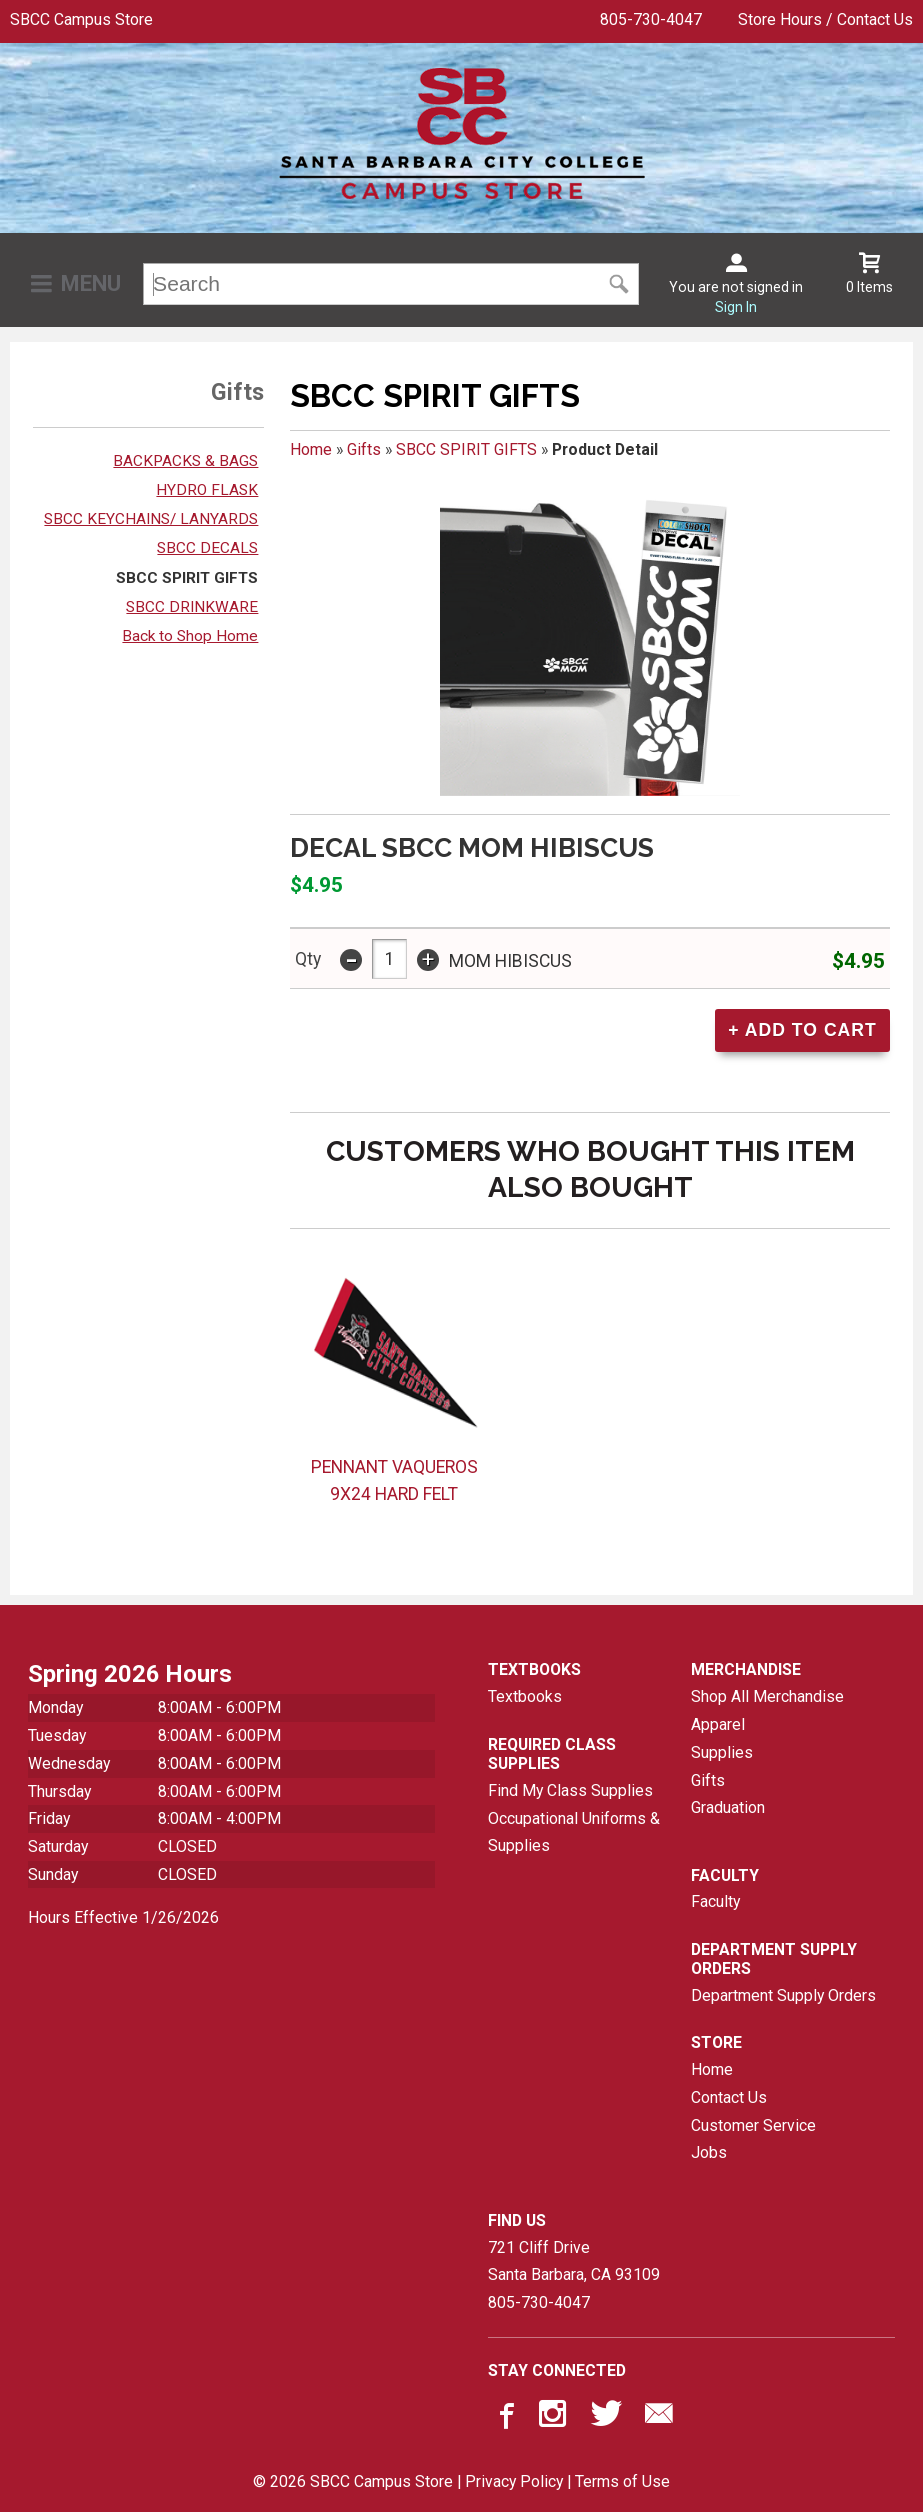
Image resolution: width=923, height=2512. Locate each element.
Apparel (718, 1724)
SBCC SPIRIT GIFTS (187, 578)
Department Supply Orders (783, 1995)
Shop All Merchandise (767, 1696)
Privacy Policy (514, 2481)
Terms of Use (622, 2481)
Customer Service (753, 2125)
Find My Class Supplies (570, 1790)
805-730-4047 (651, 19)
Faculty (715, 1901)
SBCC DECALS (207, 548)
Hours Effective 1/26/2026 (123, 1917)
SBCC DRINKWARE (192, 607)
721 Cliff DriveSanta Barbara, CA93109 (574, 2261)
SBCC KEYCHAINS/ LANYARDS (151, 519)
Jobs (709, 2152)
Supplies (722, 1752)
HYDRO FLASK (207, 490)
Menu (91, 283)
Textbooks (525, 1696)
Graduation (728, 1807)
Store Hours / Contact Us (825, 19)
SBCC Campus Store (81, 19)
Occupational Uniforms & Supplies (574, 1832)
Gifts (364, 449)
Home (311, 449)
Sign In (736, 307)
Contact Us (729, 2097)
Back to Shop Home (190, 636)
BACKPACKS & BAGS (185, 461)
